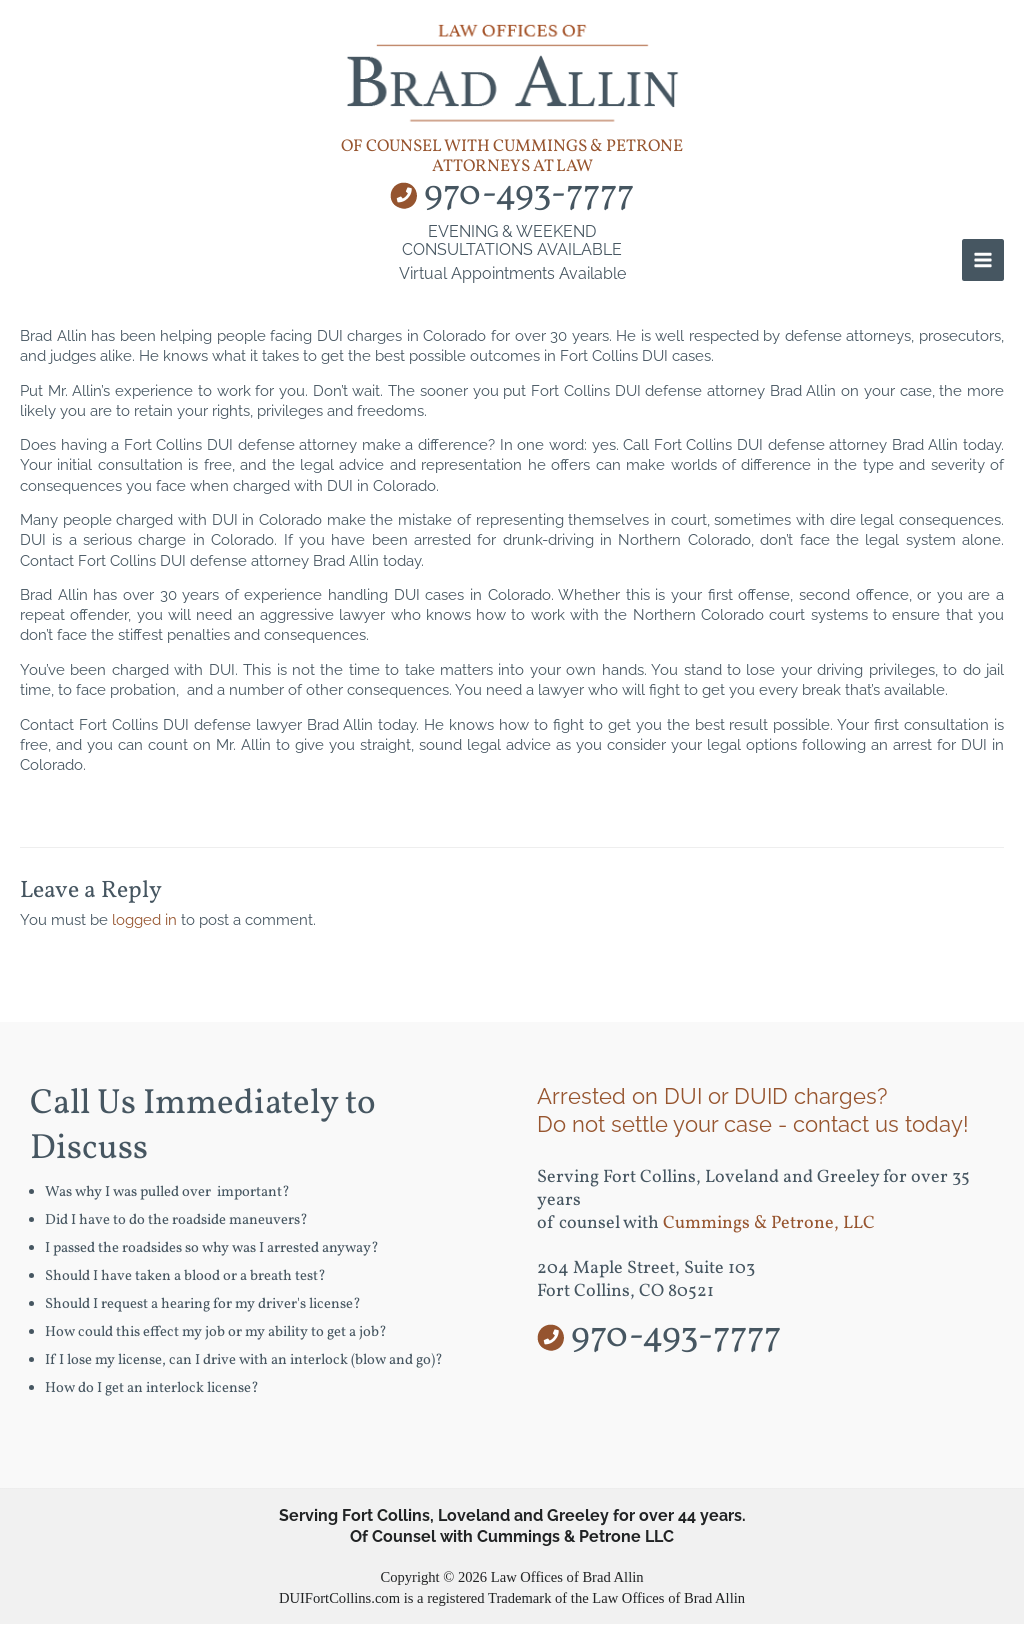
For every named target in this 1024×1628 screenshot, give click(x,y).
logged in (144, 924)
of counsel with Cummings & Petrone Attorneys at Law (512, 160)
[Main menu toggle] (983, 265)
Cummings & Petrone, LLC (769, 1228)
